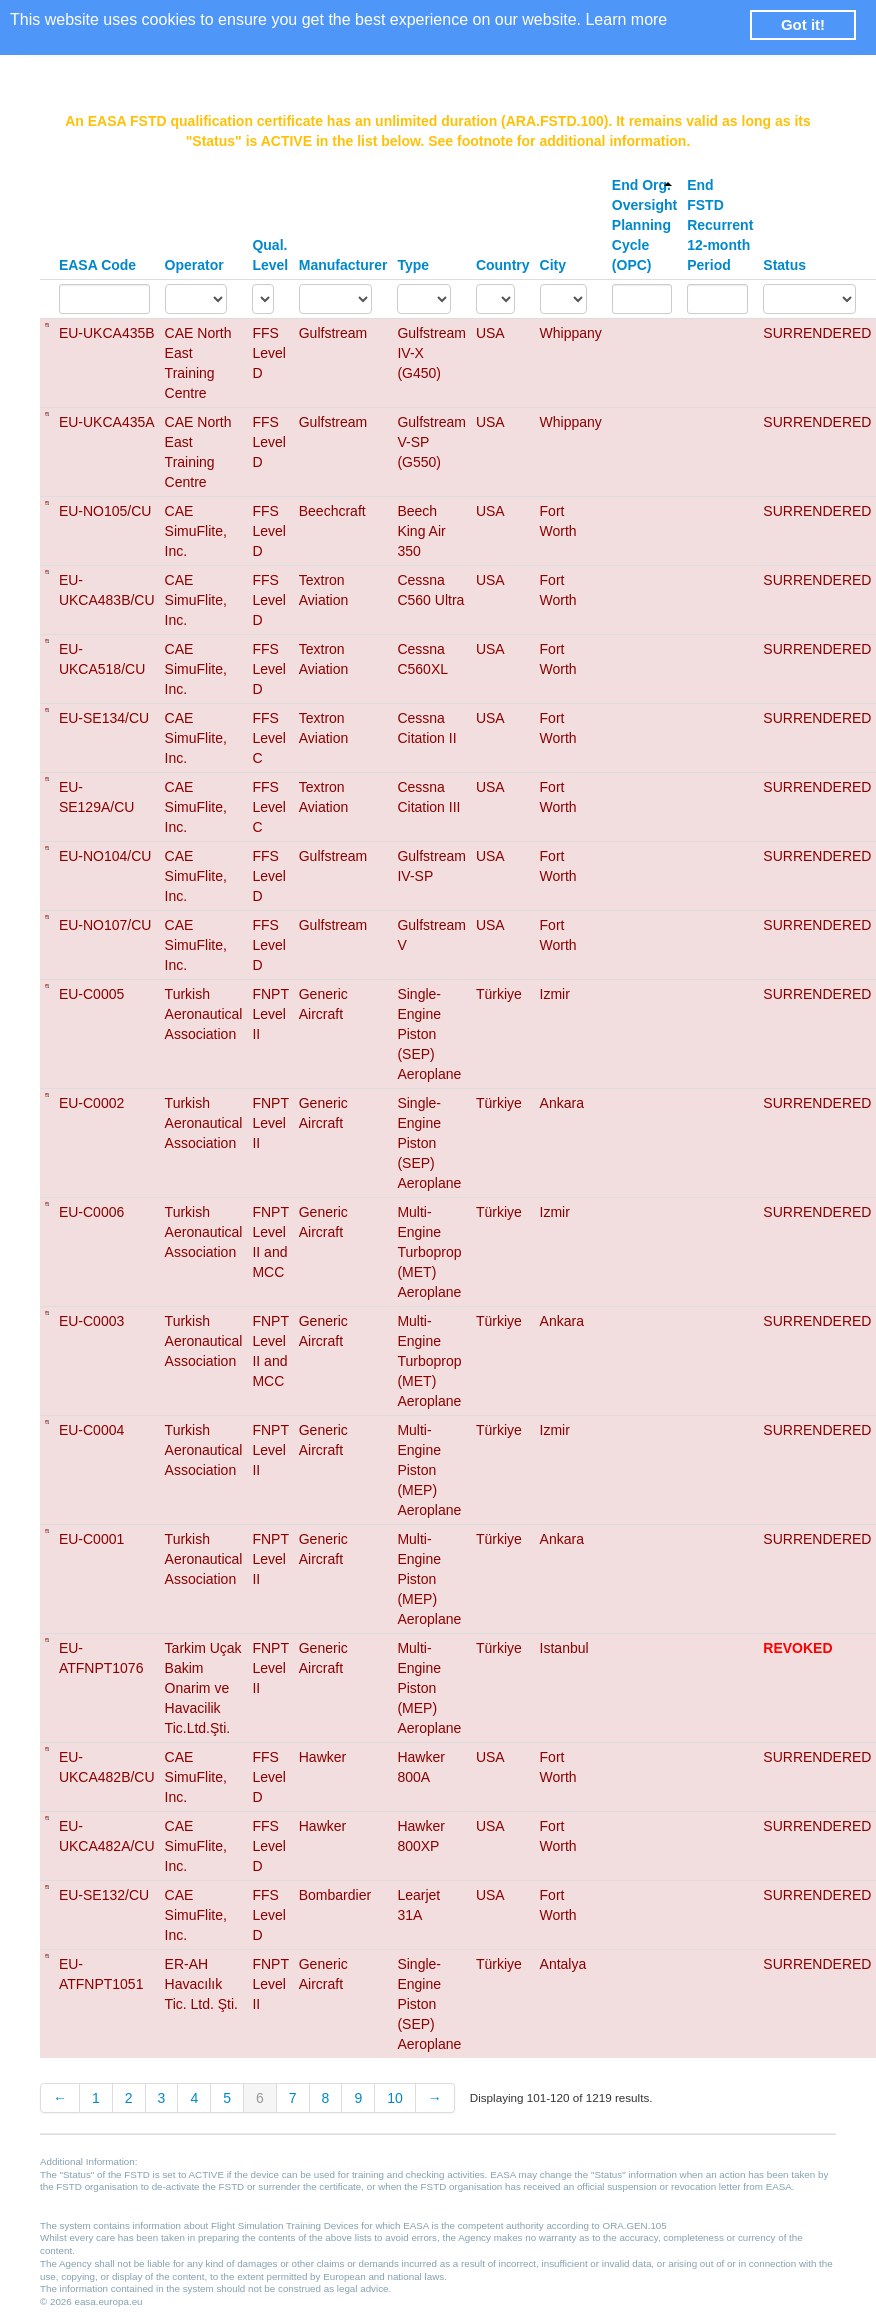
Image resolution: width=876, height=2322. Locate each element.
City (553, 265)
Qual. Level (270, 255)
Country (503, 265)
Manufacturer (343, 265)
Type (413, 265)
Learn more (626, 19)
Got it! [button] (803, 24)
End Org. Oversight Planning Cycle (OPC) (644, 225)
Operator (194, 265)
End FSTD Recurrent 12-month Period (720, 225)
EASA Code (97, 265)
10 (395, 2098)
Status (784, 265)
